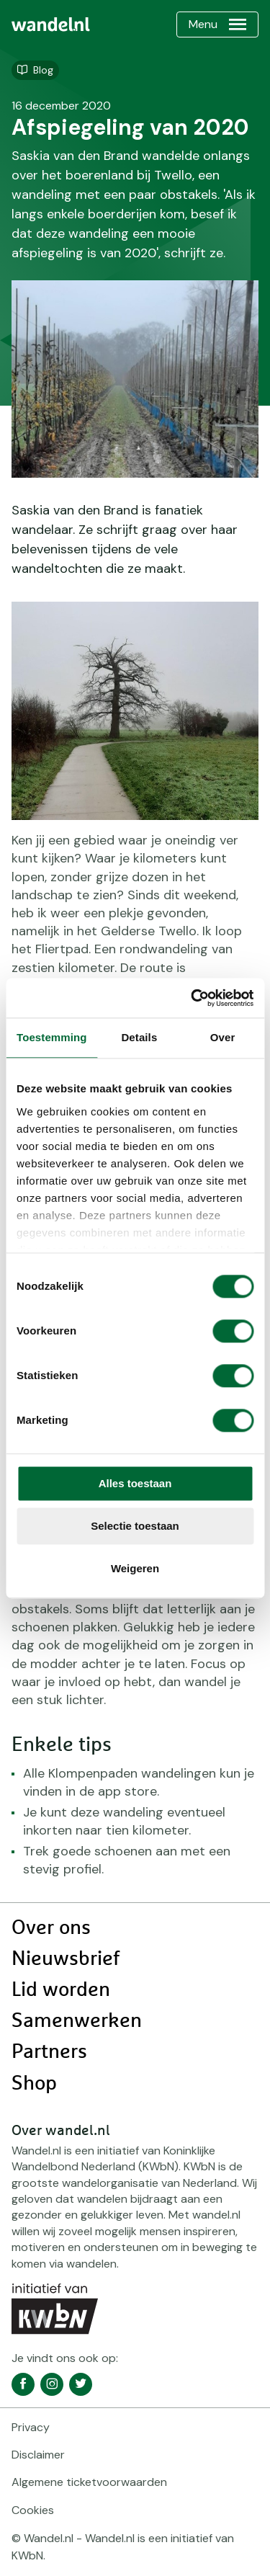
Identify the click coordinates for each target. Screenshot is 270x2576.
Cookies (33, 2510)
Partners (49, 2052)
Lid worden (61, 1990)
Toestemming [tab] (52, 1037)
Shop (34, 2084)
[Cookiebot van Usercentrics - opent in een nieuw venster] (192, 998)
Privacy (31, 2427)
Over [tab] (222, 1037)
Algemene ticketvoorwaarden (89, 2482)
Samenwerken (77, 2021)
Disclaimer (38, 2454)
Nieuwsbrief (66, 1959)
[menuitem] (51, 24)
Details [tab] (139, 1037)
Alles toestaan (135, 1483)
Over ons (51, 1928)
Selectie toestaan (135, 1526)
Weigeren (135, 1568)
